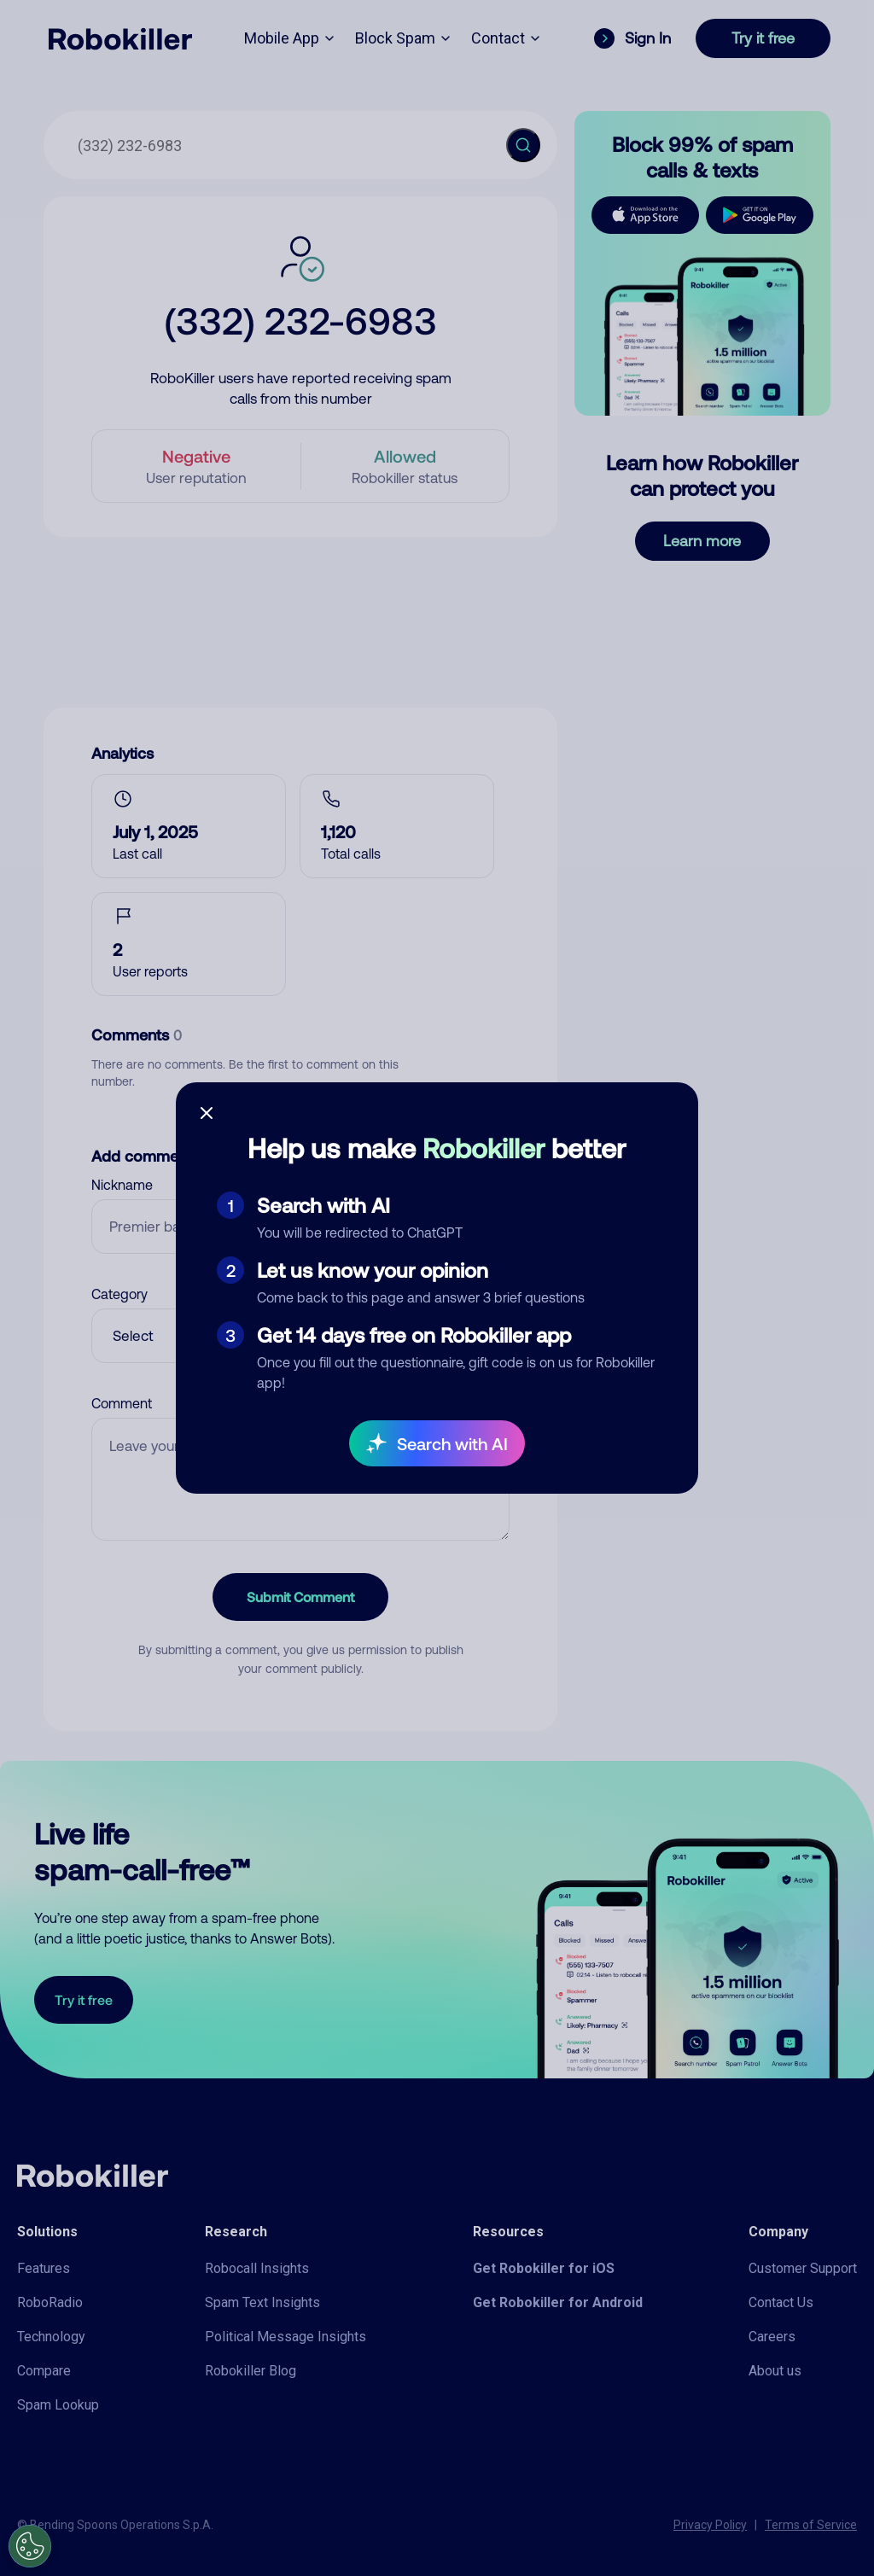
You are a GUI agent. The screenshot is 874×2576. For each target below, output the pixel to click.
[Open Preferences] (30, 2546)
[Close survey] (206, 1113)
